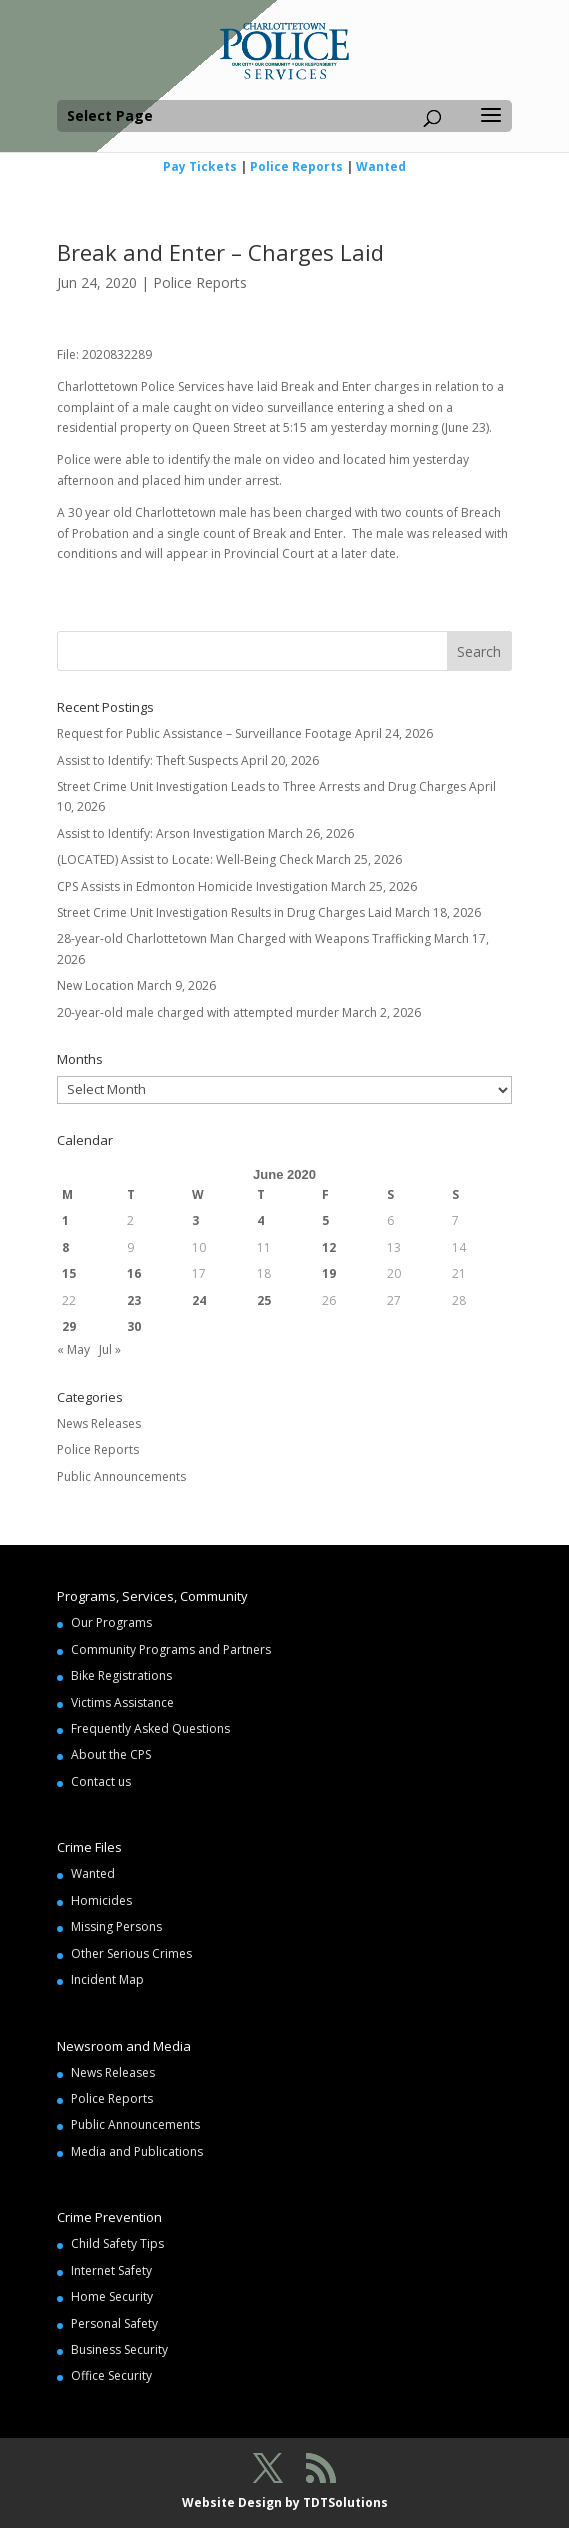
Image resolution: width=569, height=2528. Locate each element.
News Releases (99, 1423)
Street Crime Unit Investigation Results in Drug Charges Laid (224, 912)
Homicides (101, 1900)
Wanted (381, 166)
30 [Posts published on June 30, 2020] (134, 1326)
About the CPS (111, 1754)
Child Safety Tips (117, 2243)
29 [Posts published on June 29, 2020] (69, 1326)
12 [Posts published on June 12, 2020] (329, 1247)
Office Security (111, 2375)
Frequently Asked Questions (150, 1728)
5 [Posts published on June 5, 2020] (325, 1220)
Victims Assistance (122, 1702)
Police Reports (296, 166)
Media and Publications (137, 2151)
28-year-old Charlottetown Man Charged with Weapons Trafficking (244, 938)
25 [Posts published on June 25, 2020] (264, 1300)
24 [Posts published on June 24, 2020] (199, 1300)
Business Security (119, 2349)
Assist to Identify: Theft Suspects (147, 760)
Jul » (110, 1349)
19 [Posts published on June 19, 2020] (329, 1273)
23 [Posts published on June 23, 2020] (134, 1300)
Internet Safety (111, 2270)
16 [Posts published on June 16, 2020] (134, 1273)
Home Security (112, 2296)
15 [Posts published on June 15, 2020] (69, 1273)
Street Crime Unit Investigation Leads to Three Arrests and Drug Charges (261, 786)
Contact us (101, 1781)
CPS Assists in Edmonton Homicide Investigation (192, 886)
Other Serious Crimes (131, 1953)
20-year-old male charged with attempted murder (198, 1012)
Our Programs (111, 1622)
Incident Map (107, 1979)
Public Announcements (121, 1476)
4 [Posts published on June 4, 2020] (260, 1220)
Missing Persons (116, 1926)
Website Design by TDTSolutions (285, 2502)
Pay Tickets (200, 166)
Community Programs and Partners (171, 1649)
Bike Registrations (121, 1675)
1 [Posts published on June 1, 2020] (65, 1220)
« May (73, 1349)
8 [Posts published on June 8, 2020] (65, 1247)
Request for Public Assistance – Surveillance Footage (204, 733)
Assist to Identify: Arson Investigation (161, 833)
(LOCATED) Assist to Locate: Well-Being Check (185, 859)
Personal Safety (114, 2323)
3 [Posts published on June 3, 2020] (195, 1220)
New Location (95, 985)
